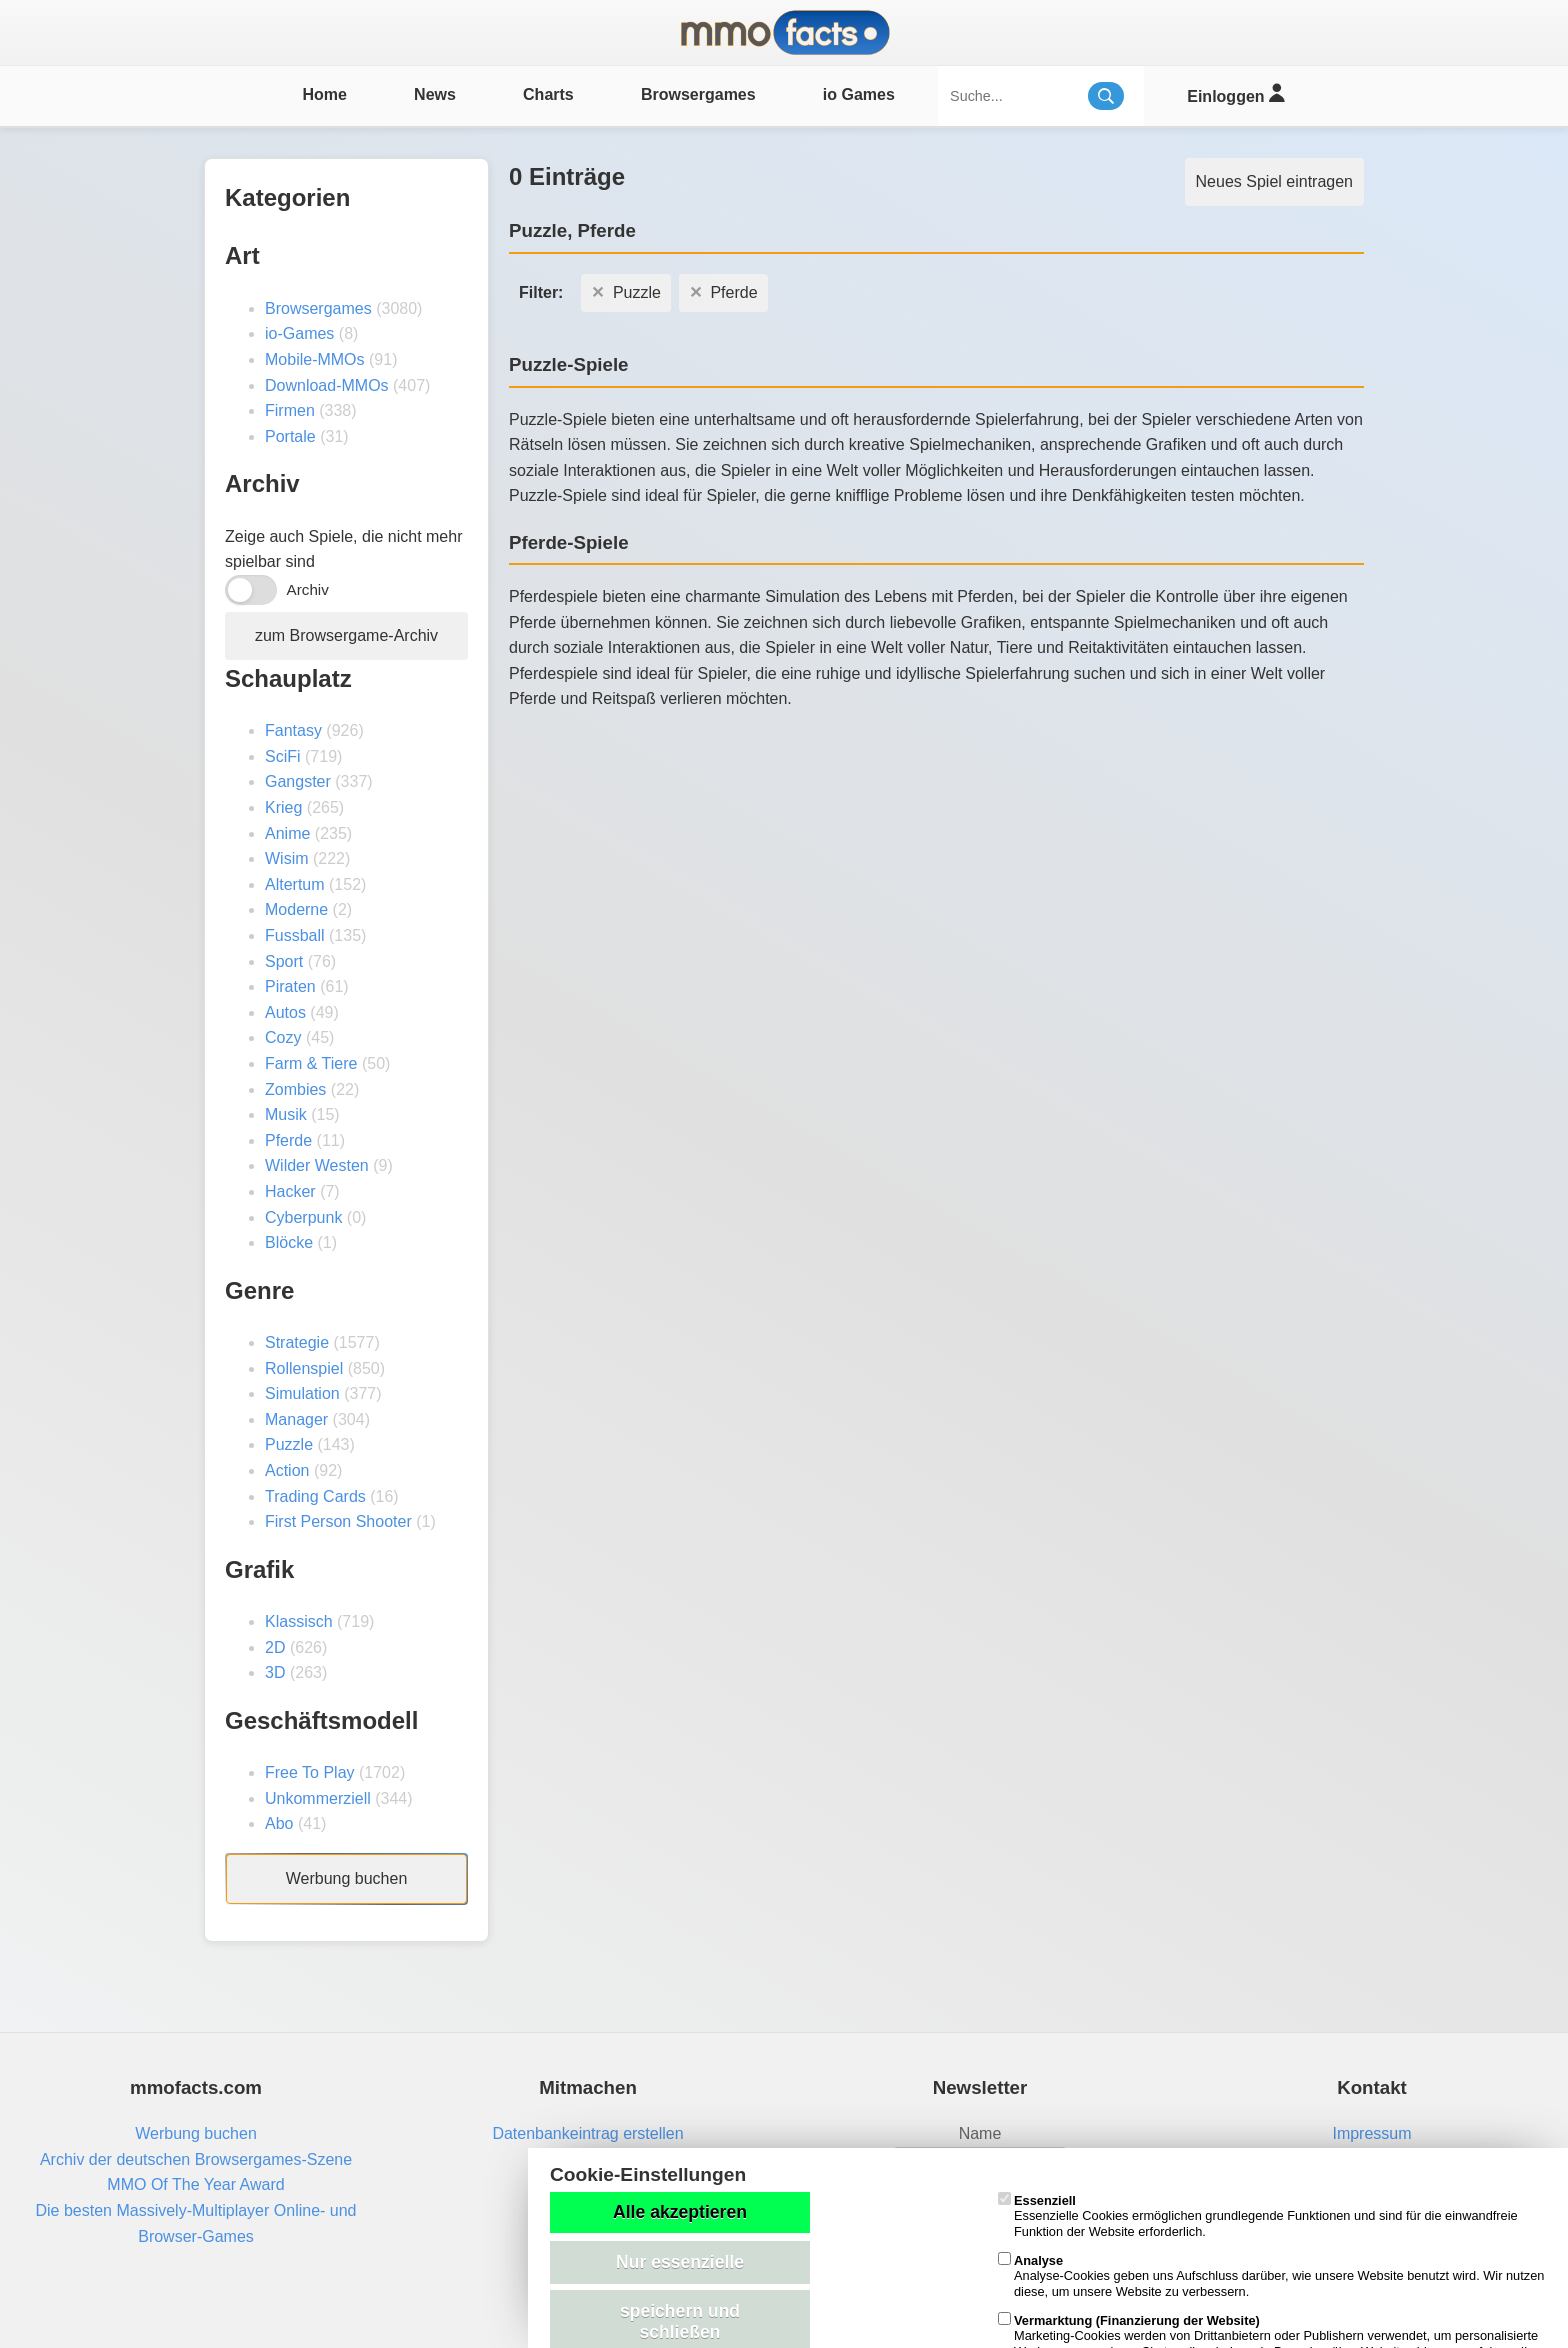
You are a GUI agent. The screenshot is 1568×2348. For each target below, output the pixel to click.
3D (275, 1672)
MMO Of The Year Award (195, 2184)
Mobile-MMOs (315, 359)
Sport (284, 961)
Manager (296, 1419)
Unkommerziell (318, 1798)
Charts (548, 94)
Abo (279, 1823)
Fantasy (293, 730)
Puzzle (289, 1444)
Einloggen (1235, 93)
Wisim (287, 858)
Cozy (283, 1037)
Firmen (290, 410)
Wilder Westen (317, 1165)
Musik (286, 1114)
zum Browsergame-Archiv (346, 635)
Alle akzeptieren (680, 2212)
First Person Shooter (338, 1521)
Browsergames (698, 94)
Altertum (295, 884)
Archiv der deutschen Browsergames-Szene (196, 2159)
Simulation (302, 1393)
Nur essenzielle (680, 2262)
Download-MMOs (327, 385)
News (435, 94)
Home (324, 94)
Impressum (1371, 2133)
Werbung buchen (347, 1878)
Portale (290, 436)
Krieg (283, 807)
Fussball (295, 935)
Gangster (298, 781)
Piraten (290, 986)
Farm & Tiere (311, 1063)
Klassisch (299, 1621)
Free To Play (310, 1772)
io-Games (299, 333)
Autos (285, 1012)
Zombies (295, 1089)
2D (275, 1647)
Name (980, 2133)
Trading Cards (315, 1496)
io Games (859, 94)
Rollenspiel (304, 1368)
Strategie (297, 1342)
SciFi (283, 756)
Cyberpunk (303, 1217)
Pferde (288, 1140)
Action (287, 1470)
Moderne (296, 909)
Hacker (290, 1191)
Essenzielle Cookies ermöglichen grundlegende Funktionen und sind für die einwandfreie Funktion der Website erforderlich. (1258, 2216)
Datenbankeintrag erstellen (587, 2133)
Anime (287, 833)
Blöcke (289, 1242)
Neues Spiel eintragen (1274, 181)
